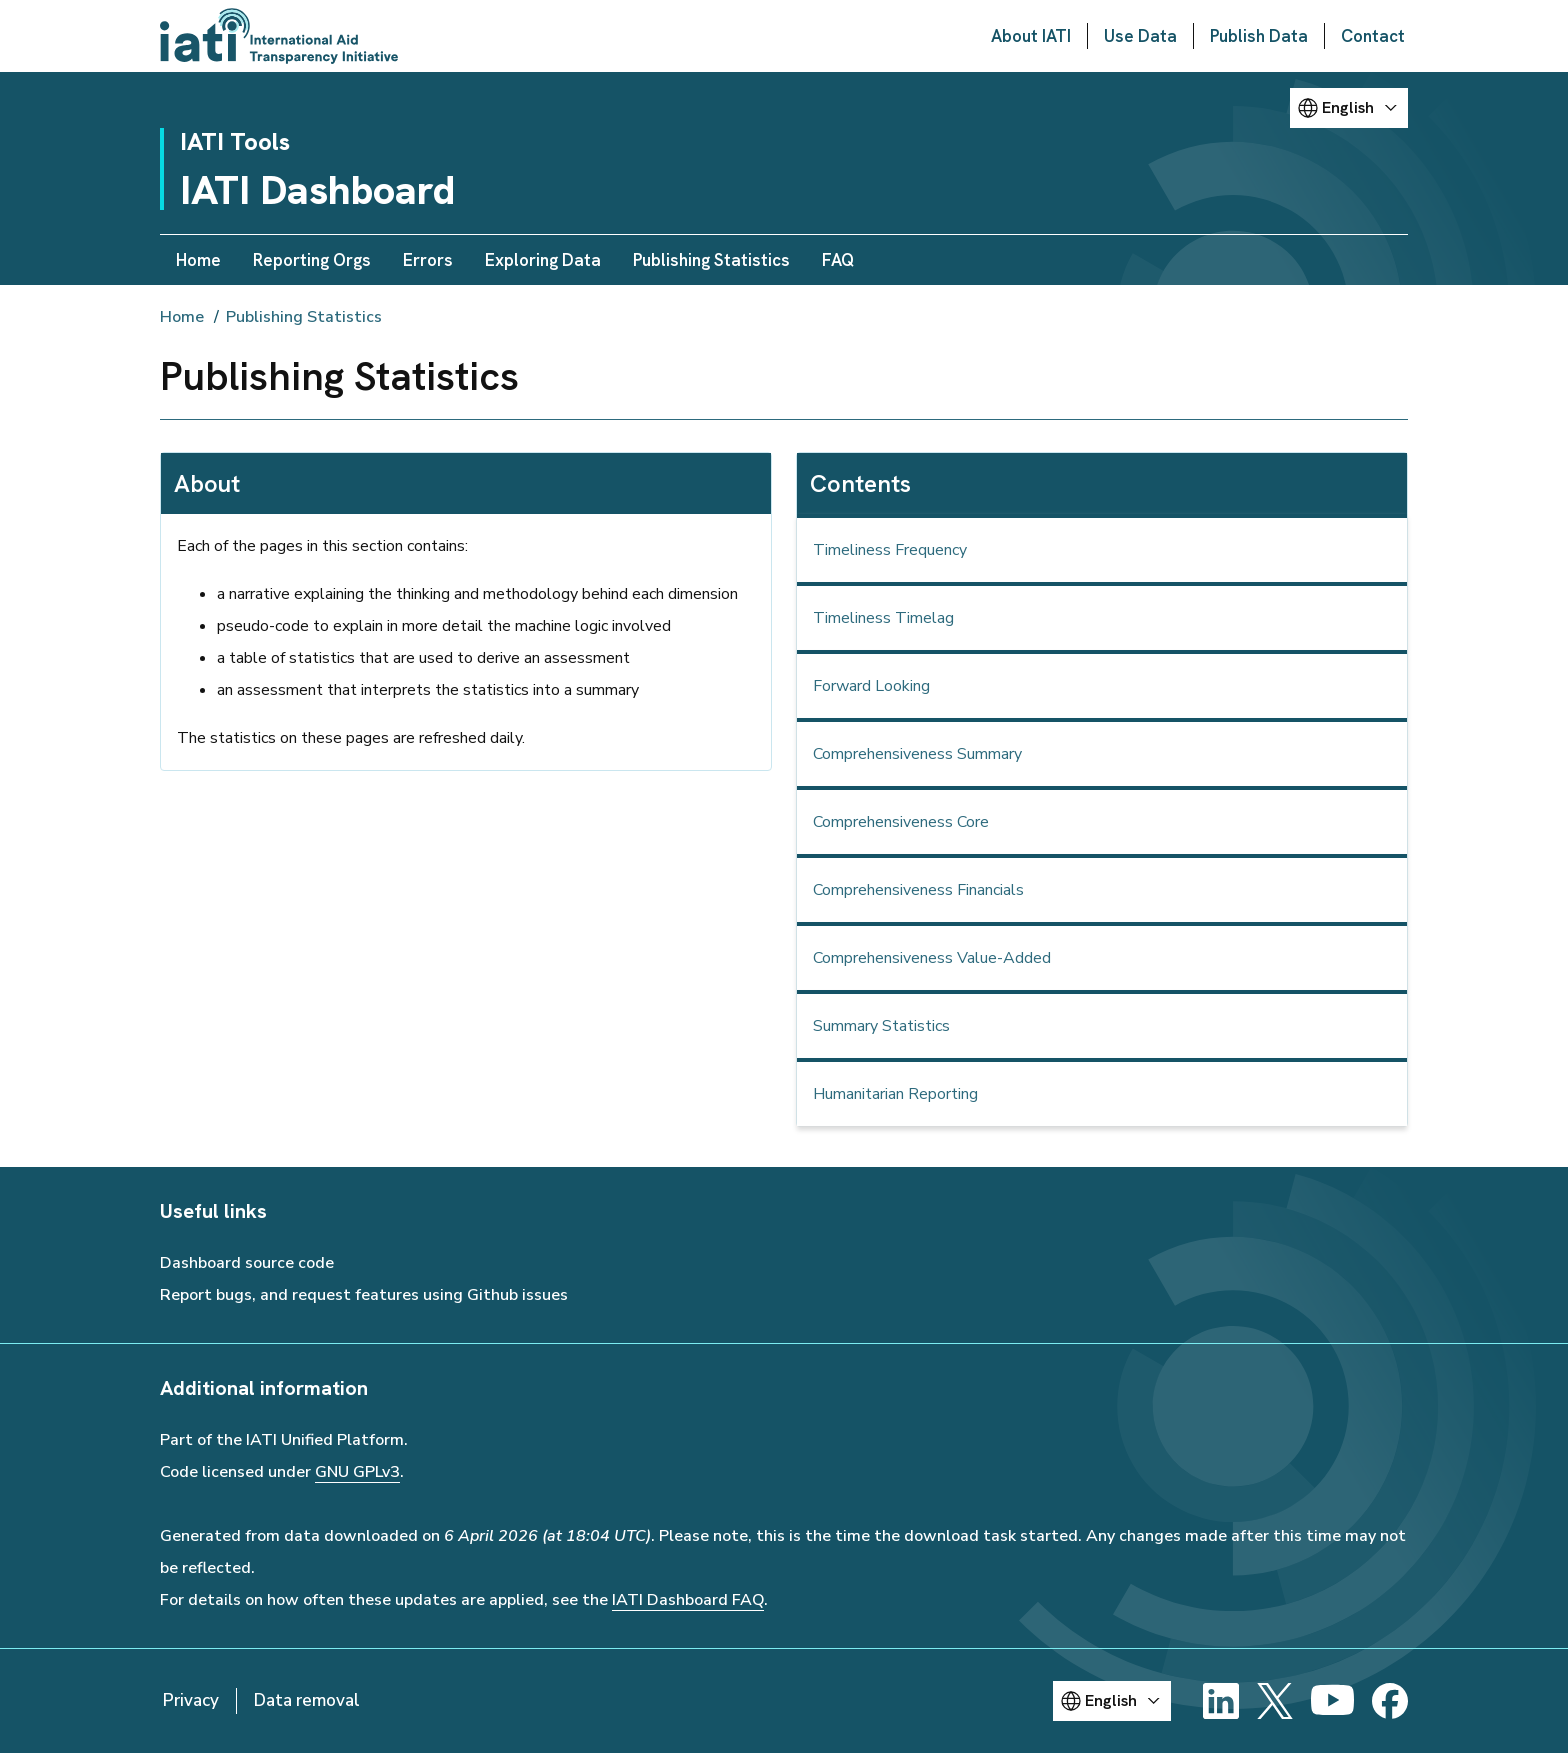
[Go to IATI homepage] (279, 36)
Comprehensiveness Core (901, 822)
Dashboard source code (247, 1263)
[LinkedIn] (1221, 1701)
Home (198, 260)
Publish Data (1259, 36)
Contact (1373, 36)
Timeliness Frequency (890, 550)
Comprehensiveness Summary (917, 754)
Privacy (191, 1700)
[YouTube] (1332, 1701)
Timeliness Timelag (883, 618)
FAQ (838, 260)
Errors (428, 260)
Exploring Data (543, 260)
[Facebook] (1390, 1701)
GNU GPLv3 (357, 1472)
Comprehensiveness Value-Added (932, 958)
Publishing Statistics (711, 260)
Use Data (1140, 36)
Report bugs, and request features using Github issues (364, 1295)
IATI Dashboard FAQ (688, 1600)
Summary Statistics (881, 1026)
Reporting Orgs (312, 260)
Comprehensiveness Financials (918, 890)
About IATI (1031, 36)
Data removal (307, 1700)
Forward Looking (871, 686)
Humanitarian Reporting (895, 1094)
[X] (1275, 1701)
